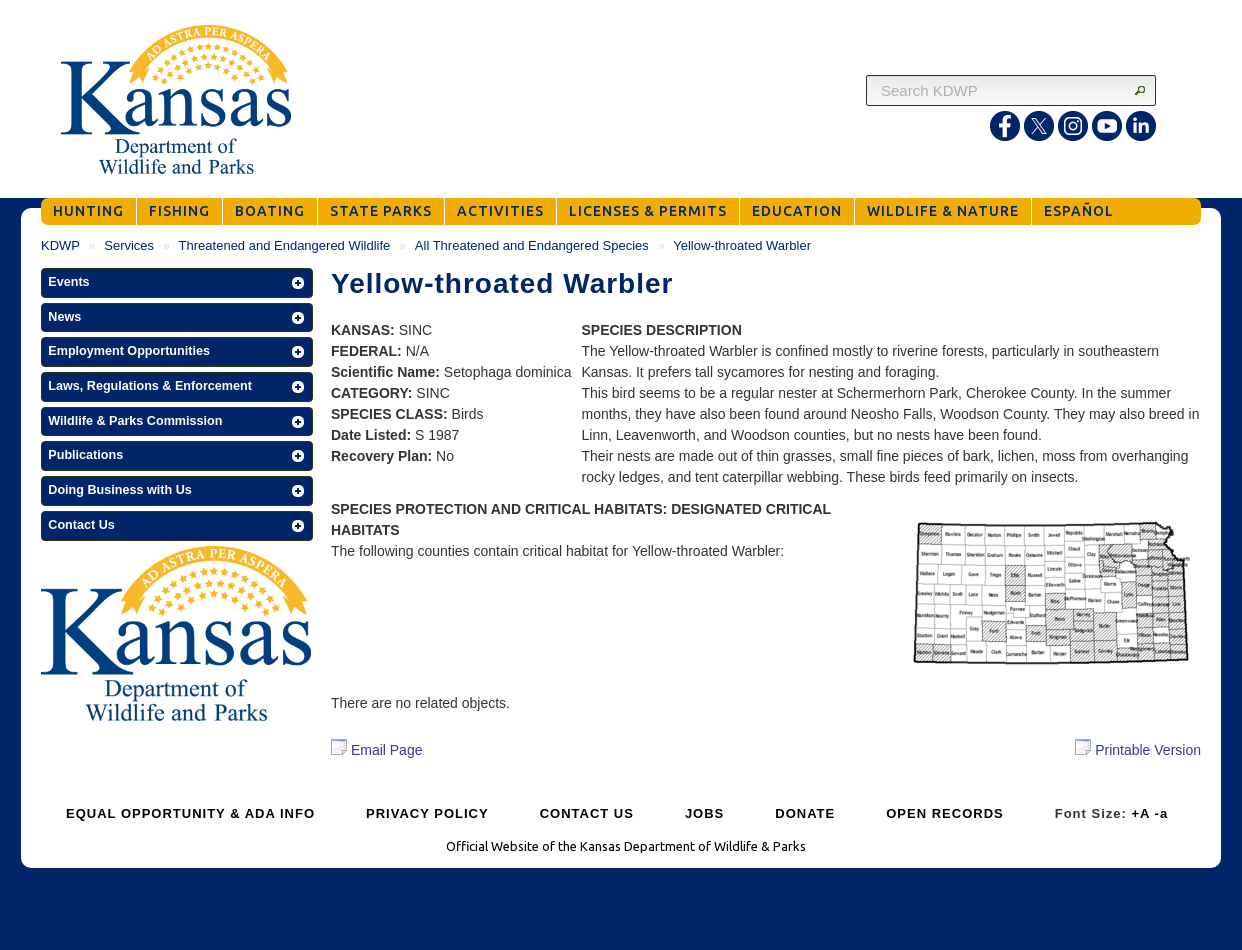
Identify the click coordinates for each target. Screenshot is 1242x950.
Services (129, 245)
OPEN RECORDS (944, 813)
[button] (177, 283)
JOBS (704, 813)
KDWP (60, 245)
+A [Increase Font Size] (1140, 813)
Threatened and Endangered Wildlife (285, 245)
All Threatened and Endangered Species (532, 245)
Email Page (376, 750)
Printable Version (1138, 748)
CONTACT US (587, 813)
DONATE (805, 813)
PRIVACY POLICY (427, 813)
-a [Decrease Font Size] (1162, 813)
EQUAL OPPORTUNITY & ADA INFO (190, 813)
